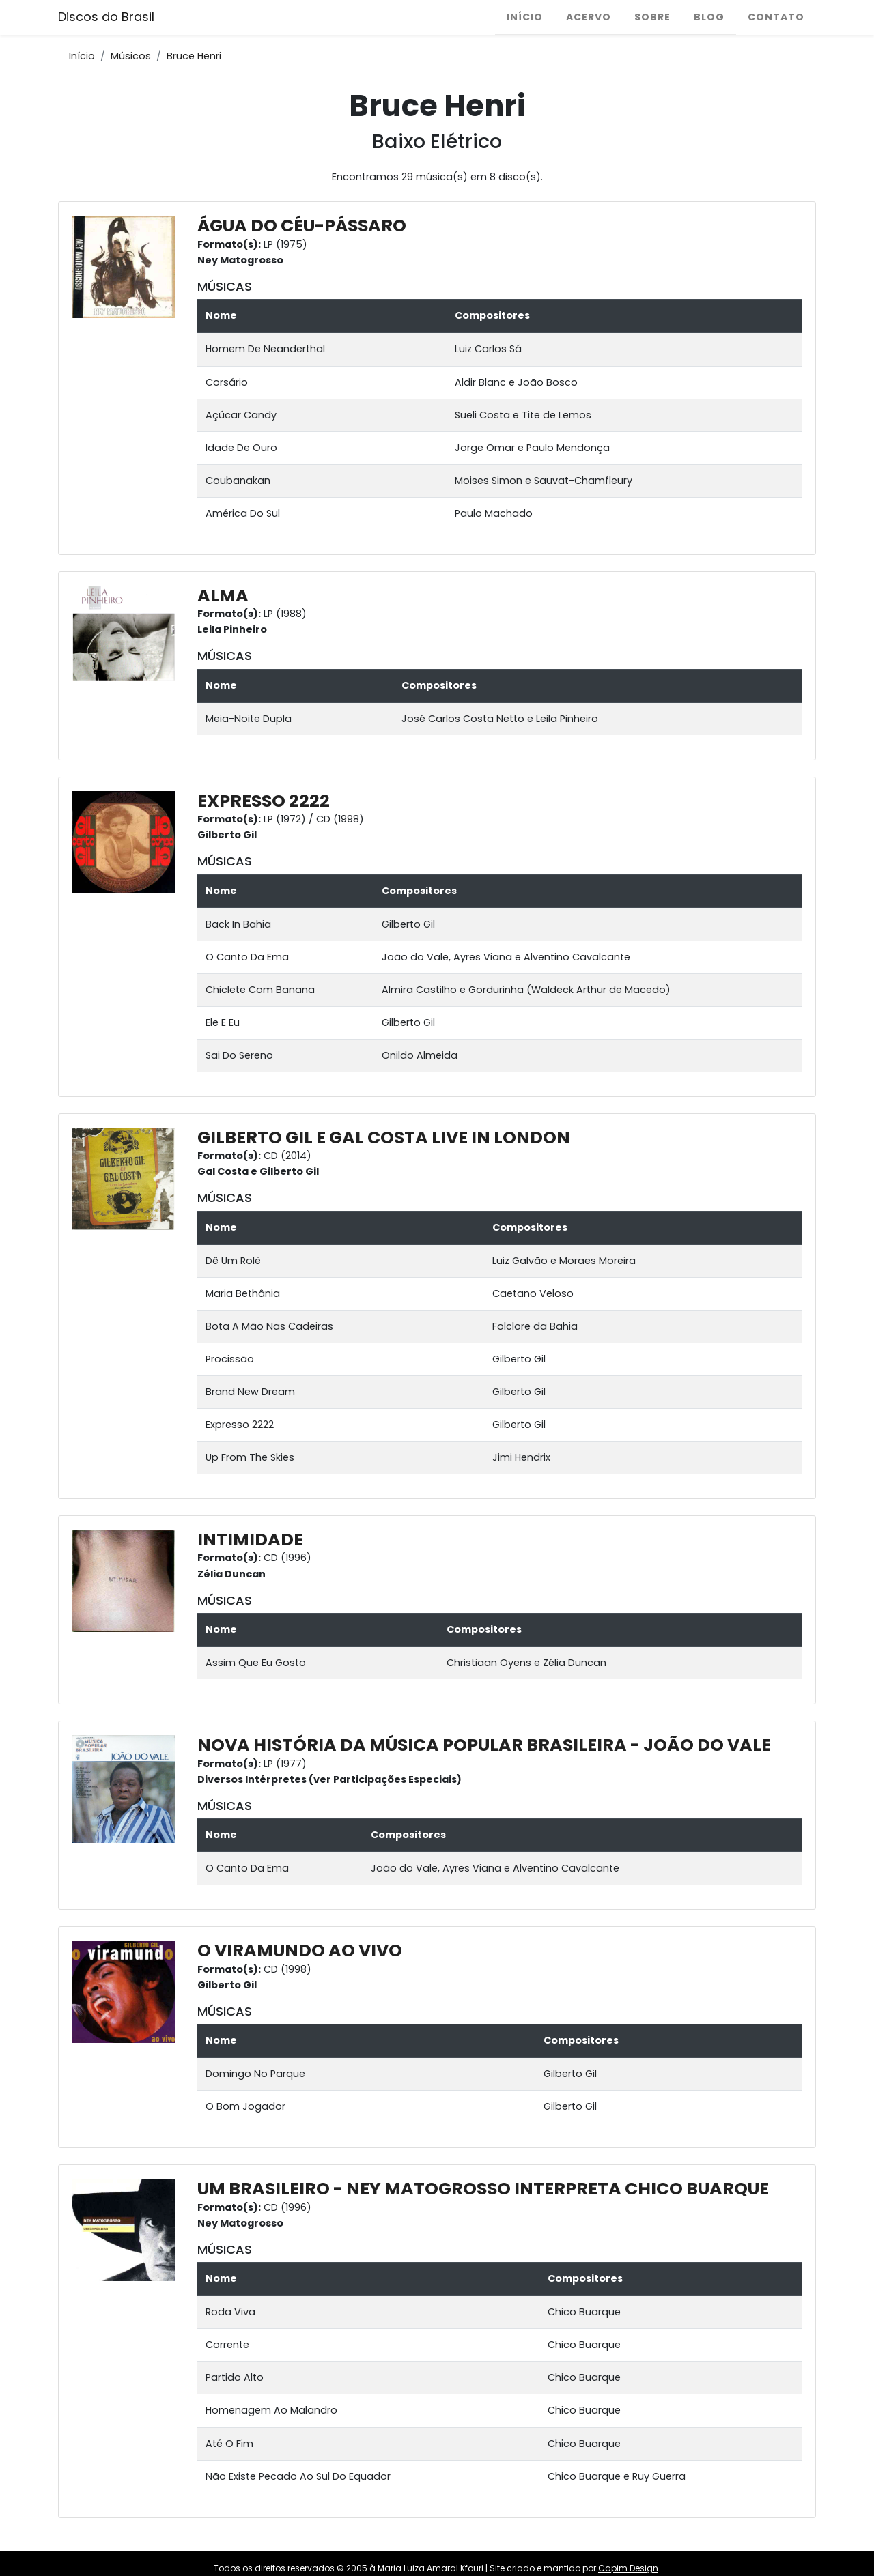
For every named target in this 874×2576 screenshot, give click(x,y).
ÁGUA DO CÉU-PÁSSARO (301, 226)
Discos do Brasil (106, 16)
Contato (776, 17)
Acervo (588, 17)
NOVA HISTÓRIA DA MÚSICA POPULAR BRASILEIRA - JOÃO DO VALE (484, 1745)
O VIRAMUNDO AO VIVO (299, 1950)
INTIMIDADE (250, 1539)
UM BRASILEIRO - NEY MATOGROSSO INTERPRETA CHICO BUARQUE (483, 2189)
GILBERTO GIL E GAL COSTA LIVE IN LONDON (383, 1137)
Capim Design (628, 2568)
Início (525, 17)
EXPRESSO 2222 (263, 801)
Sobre (652, 17)
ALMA (223, 595)
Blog (709, 17)
